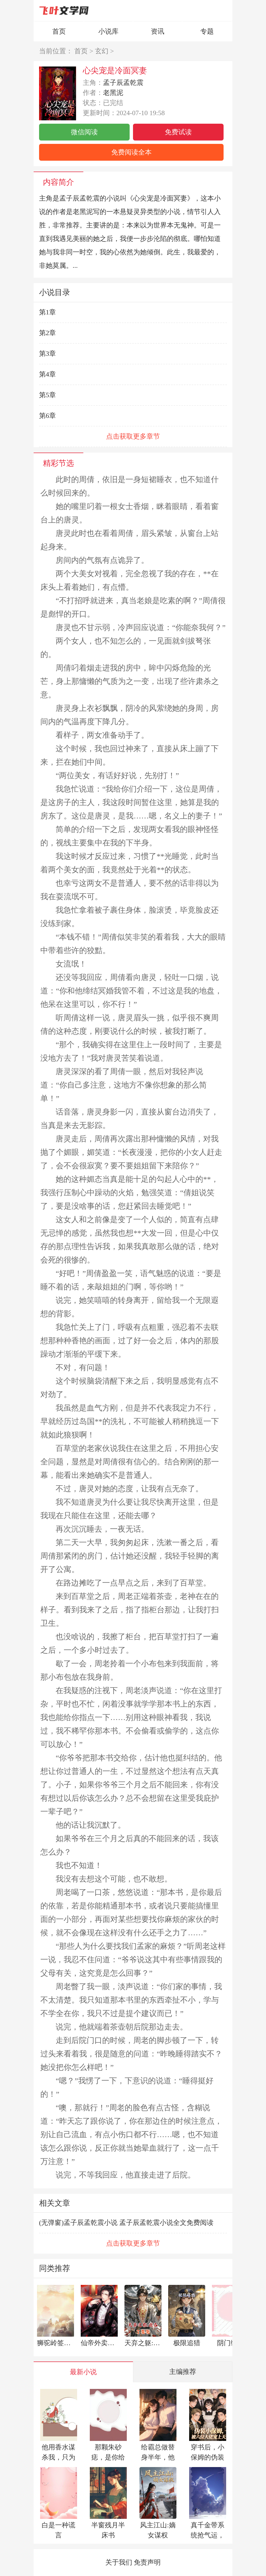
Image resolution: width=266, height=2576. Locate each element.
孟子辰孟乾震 (123, 82)
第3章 (47, 353)
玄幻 (101, 51)
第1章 (47, 312)
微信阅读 (84, 132)
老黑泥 (113, 93)
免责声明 (147, 2562)
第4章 (47, 374)
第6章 (47, 415)
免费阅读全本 (131, 152)
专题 (207, 31)
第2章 (47, 333)
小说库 (108, 31)
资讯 (157, 31)
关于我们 (118, 2562)
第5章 (47, 395)
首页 (59, 31)
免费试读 (178, 132)
